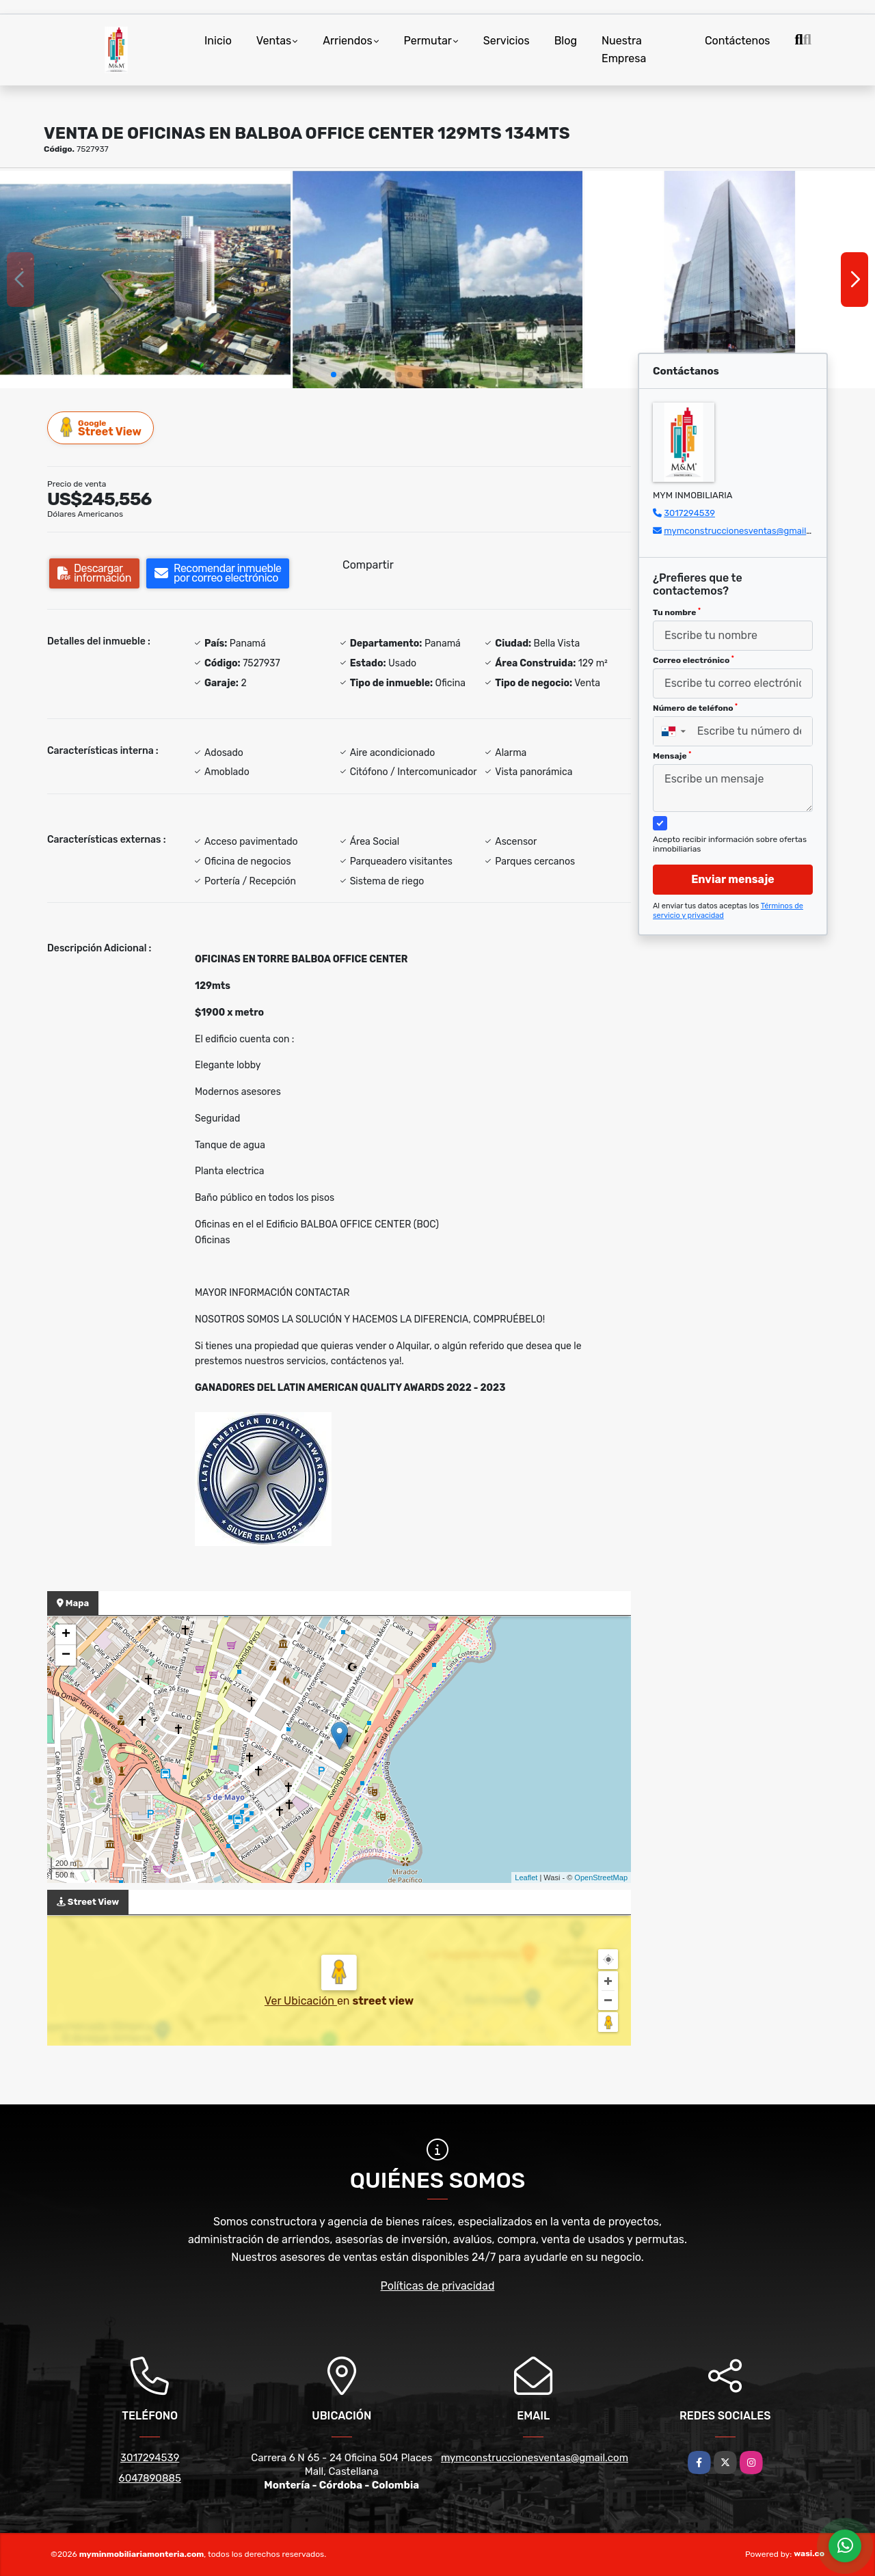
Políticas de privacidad (438, 2285)
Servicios (506, 40)
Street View (101, 427)
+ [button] (66, 1635)
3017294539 (689, 513)
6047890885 (150, 2478)
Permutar (428, 40)
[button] (333, 374)
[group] (145, 279)
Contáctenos (737, 40)
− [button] (66, 1655)
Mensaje (672, 755)
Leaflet (526, 1877)
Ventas (273, 40)
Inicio (218, 40)
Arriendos (347, 40)
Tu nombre (677, 612)
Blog (565, 40)
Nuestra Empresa (624, 49)
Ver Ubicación (301, 2000)
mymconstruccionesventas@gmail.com (745, 531)
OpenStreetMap (601, 1877)
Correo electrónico (693, 660)
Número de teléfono (695, 708)
